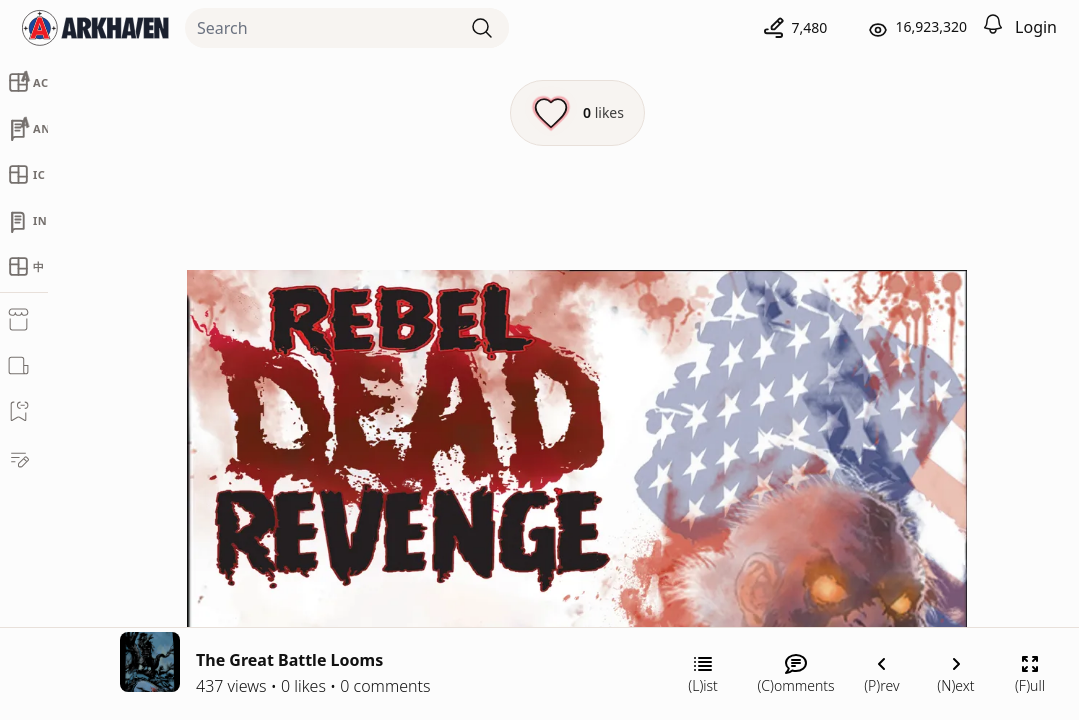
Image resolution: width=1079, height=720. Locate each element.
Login (1036, 27)
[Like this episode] (577, 113)
